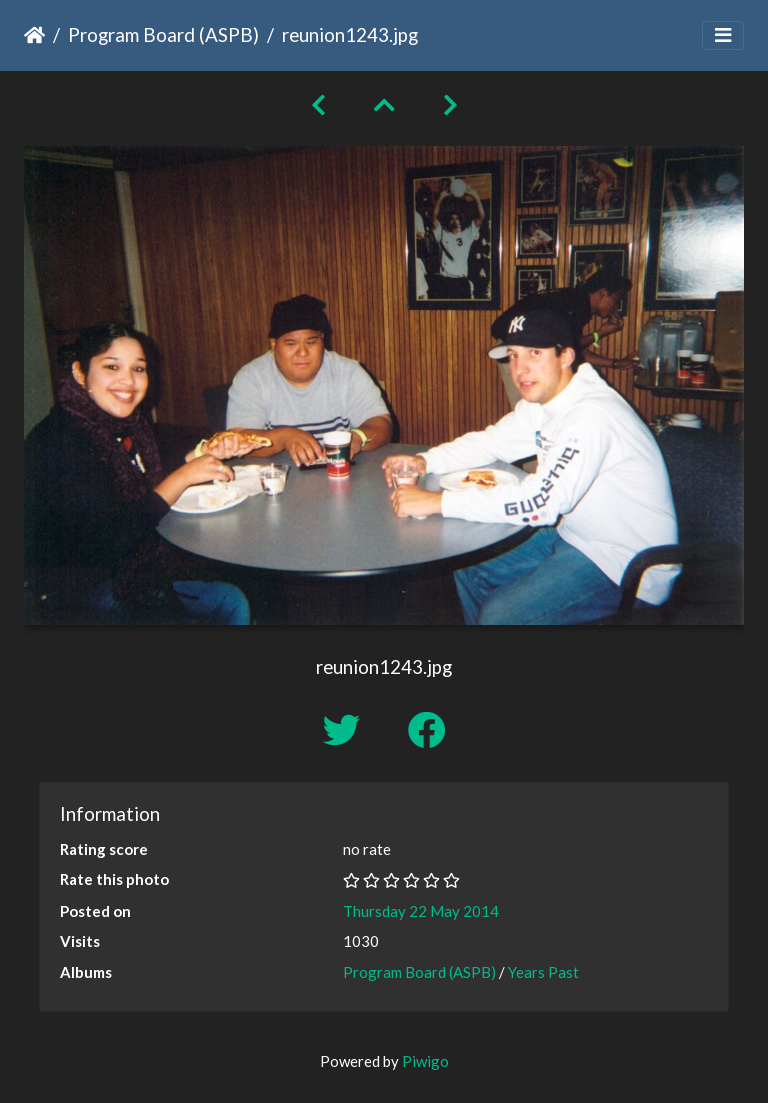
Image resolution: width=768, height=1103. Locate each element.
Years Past (543, 972)
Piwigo (425, 1061)
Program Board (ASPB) (163, 34)
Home (34, 35)
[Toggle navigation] (723, 35)
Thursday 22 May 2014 (421, 911)
